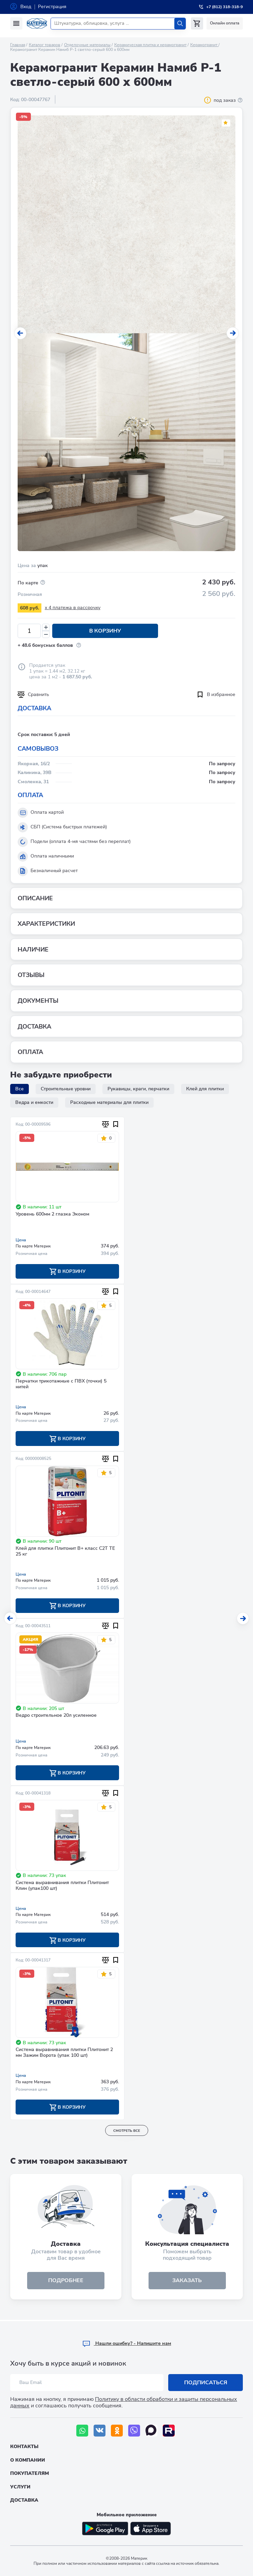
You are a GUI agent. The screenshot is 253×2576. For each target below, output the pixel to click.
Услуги (20, 2487)
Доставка (24, 2500)
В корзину (103, 631)
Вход (25, 6)
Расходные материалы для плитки (109, 1102)
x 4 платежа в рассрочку (72, 607)
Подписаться (205, 2383)
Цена (21, 1240)
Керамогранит (204, 45)
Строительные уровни (66, 1089)
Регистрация (52, 6)
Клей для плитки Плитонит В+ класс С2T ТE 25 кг (65, 1552)
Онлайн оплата (224, 23)
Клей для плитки (205, 1089)
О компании (27, 2460)
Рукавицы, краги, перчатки (138, 1089)
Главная (17, 45)
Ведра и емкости (34, 1102)
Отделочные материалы (87, 45)
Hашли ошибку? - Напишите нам (126, 2343)
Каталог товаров (44, 45)
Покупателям (29, 2473)
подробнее (65, 2282)
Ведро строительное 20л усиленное (56, 1716)
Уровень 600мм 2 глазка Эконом (52, 1214)
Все (19, 1089)
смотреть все (126, 2131)
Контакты (24, 2446)
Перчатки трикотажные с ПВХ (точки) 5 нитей (61, 1384)
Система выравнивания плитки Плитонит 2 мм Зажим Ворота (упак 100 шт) (64, 2054)
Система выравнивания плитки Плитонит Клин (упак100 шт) (62, 1886)
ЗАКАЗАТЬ (187, 2282)
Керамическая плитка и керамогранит (150, 45)
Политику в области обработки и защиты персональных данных (123, 2402)
